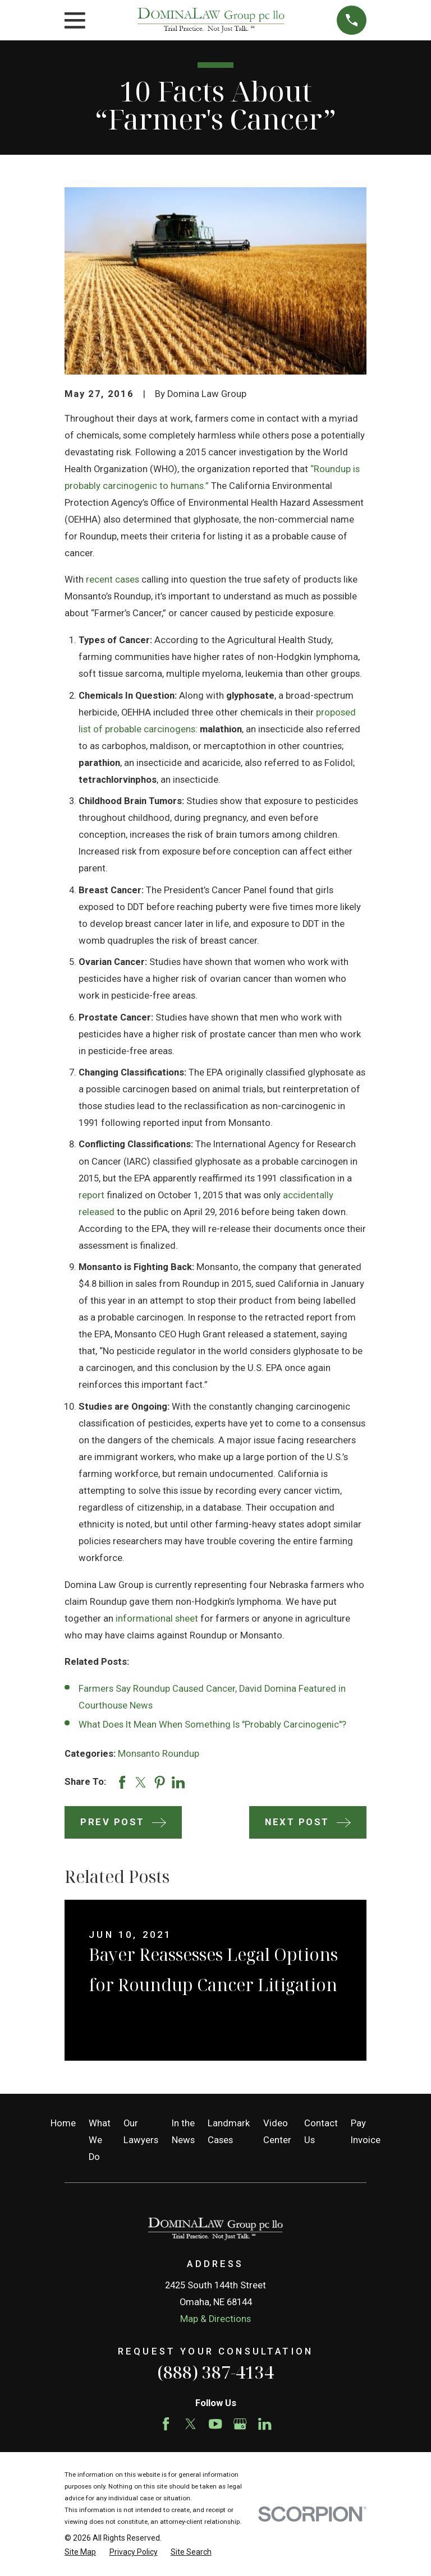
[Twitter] (190, 2423)
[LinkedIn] (264, 2423)
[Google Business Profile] (239, 2423)
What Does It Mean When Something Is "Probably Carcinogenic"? (212, 1724)
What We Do (100, 2140)
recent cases (112, 579)
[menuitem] (80, 2552)
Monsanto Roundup (158, 1753)
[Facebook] (165, 2423)
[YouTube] (215, 2423)
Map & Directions (215, 2319)
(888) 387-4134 (215, 2372)
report (91, 1195)
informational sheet (157, 1618)
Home (63, 2123)
